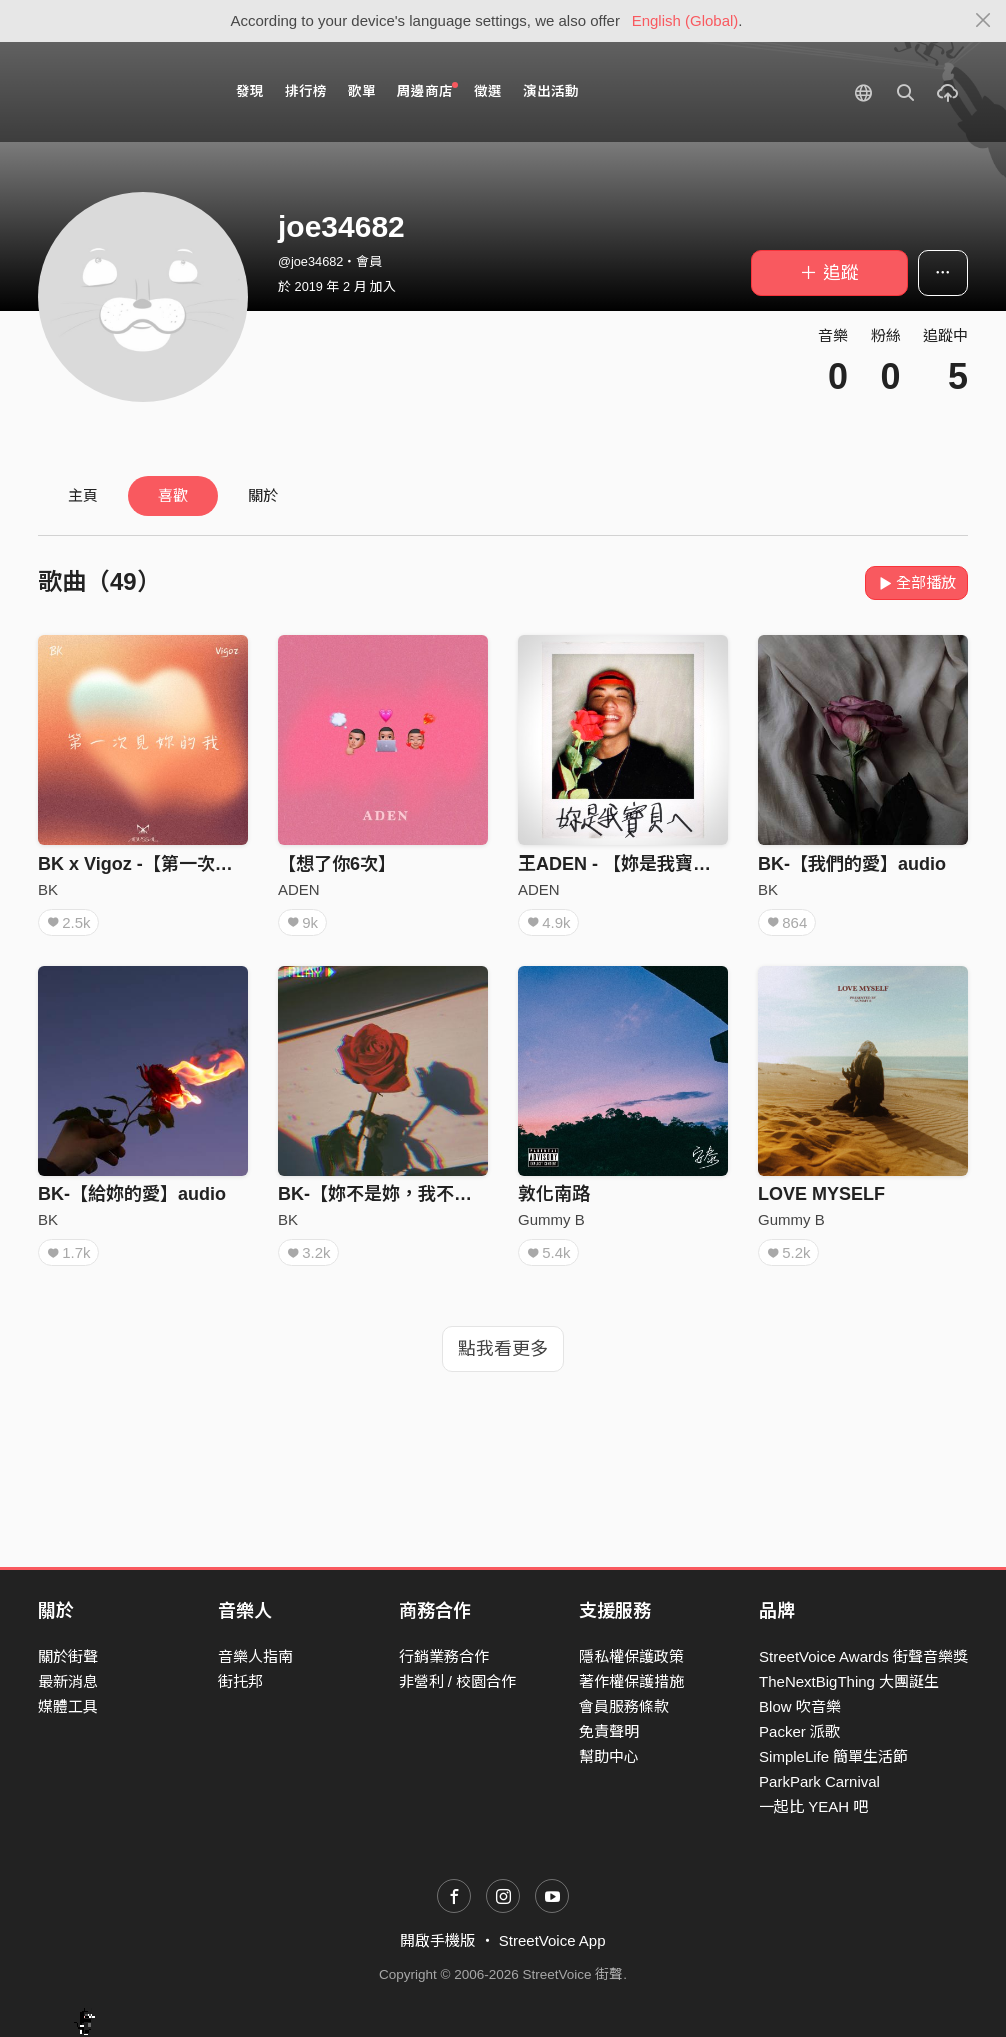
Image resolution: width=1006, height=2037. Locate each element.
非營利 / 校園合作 (458, 1681)
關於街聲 (68, 1656)
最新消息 (68, 1681)
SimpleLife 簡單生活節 (833, 1756)
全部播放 (916, 582)
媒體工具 (68, 1706)
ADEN (299, 889)
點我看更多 (503, 1349)
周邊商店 (427, 90)
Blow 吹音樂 (800, 1706)
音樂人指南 (255, 1656)
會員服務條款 (624, 1706)
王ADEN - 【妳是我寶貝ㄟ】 (632, 864)
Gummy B (551, 1219)
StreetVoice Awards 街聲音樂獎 (863, 1656)
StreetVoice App (552, 1940)
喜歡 (173, 495)
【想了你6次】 (337, 864)
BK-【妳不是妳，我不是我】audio (417, 1194)
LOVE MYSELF (821, 1194)
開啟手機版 (437, 1940)
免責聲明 (609, 1731)
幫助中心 (609, 1756)
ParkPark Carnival (819, 1781)
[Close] (983, 21)
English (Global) (685, 20)
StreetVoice (120, 92)
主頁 (83, 495)
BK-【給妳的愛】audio (132, 1194)
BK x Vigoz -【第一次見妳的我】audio (195, 864)
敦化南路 (554, 1194)
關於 (263, 495)
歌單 (362, 91)
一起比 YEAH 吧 (813, 1806)
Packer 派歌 (799, 1731)
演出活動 (551, 91)
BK (48, 889)
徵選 (488, 91)
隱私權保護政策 (631, 1656)
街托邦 (240, 1681)
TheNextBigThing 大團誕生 (849, 1681)
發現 (250, 91)
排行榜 (306, 91)
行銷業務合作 (444, 1656)
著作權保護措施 (631, 1681)
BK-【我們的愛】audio (852, 864)
